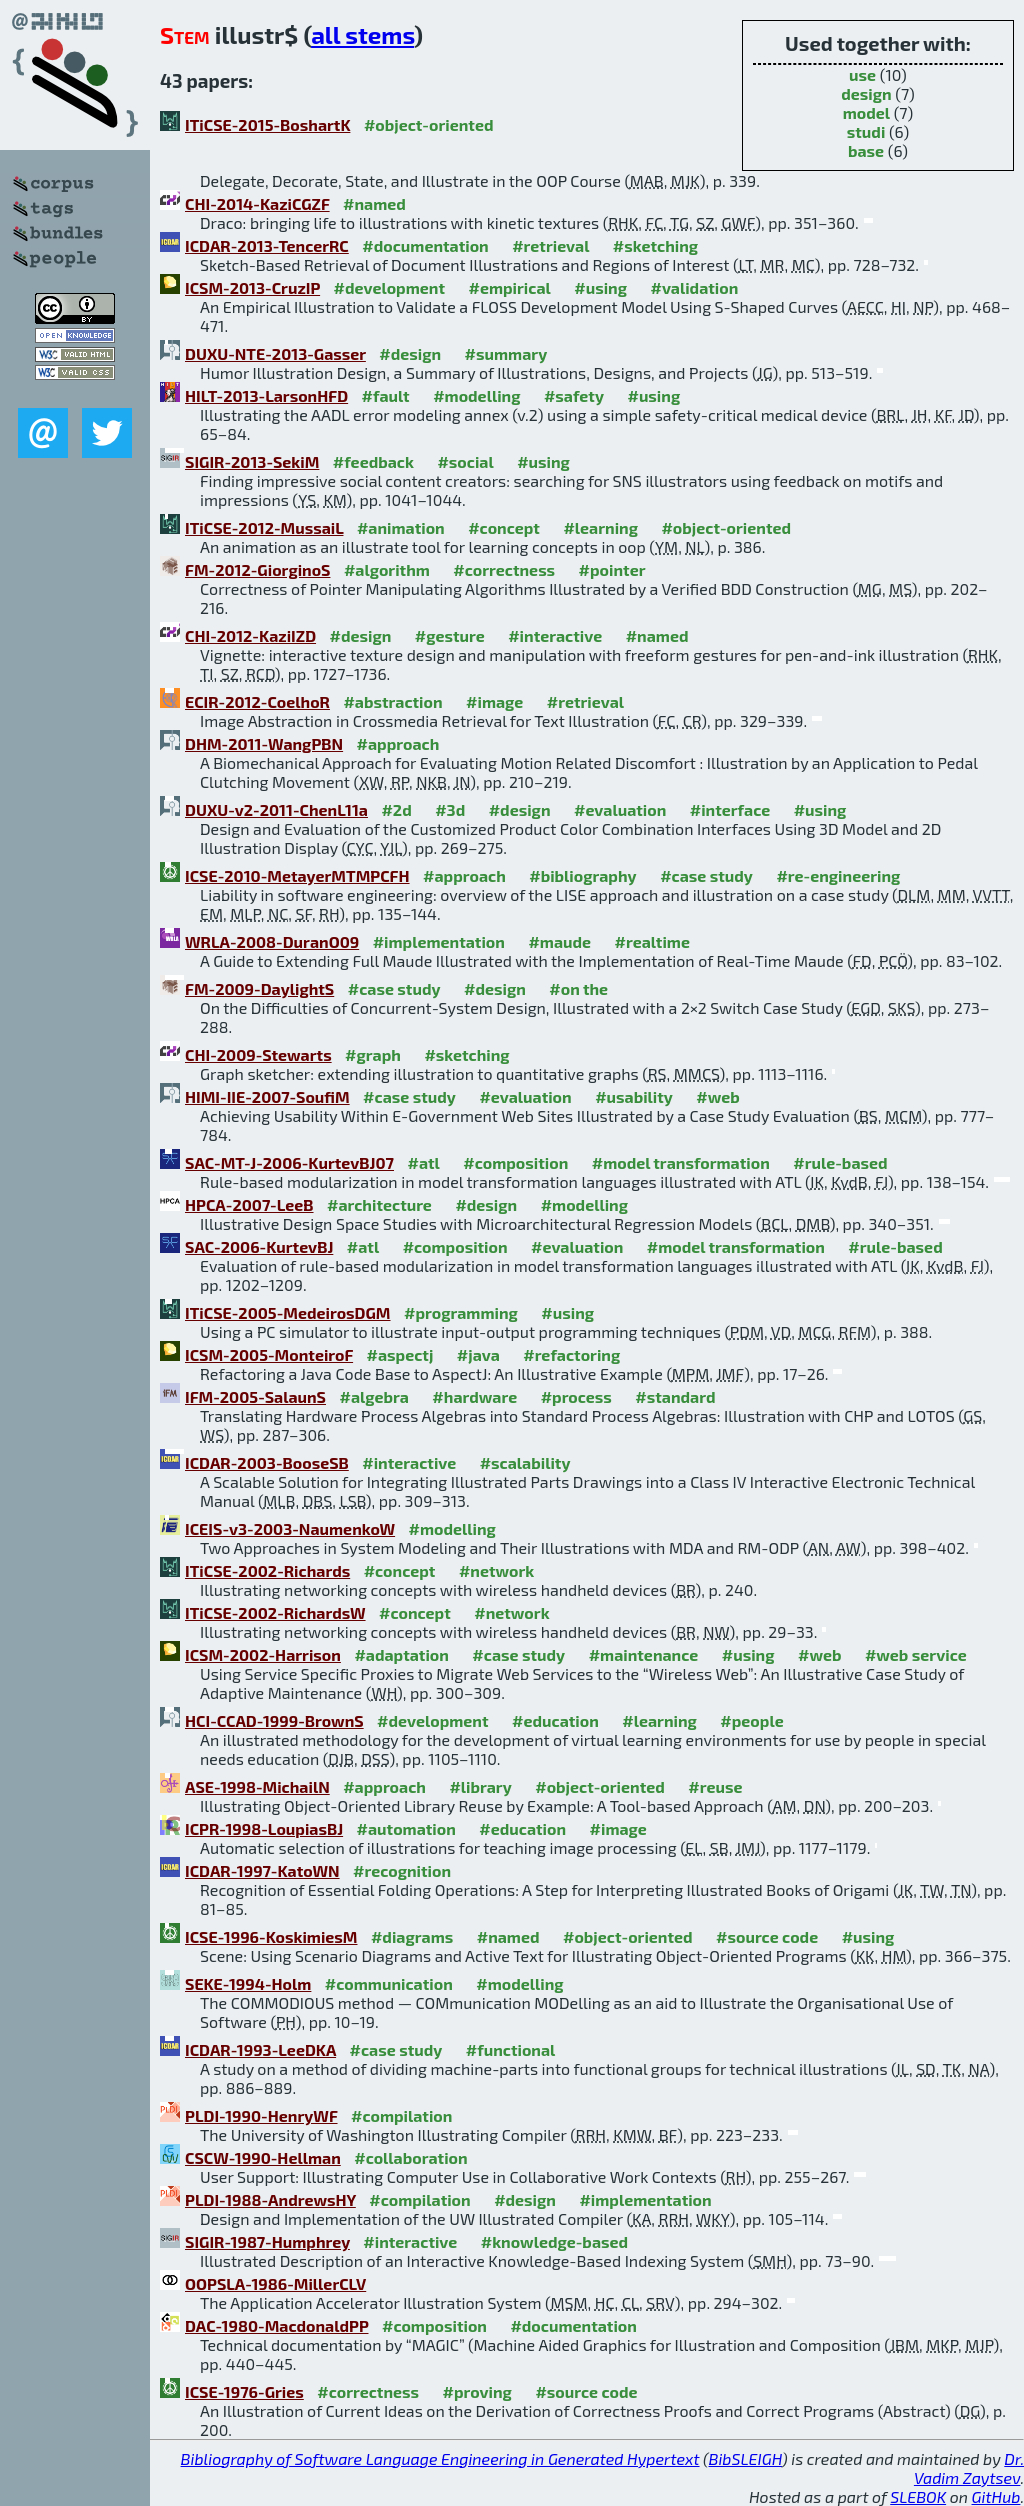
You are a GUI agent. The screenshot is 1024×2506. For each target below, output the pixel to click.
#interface (730, 809)
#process (576, 1396)
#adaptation (401, 1654)
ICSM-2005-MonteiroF (269, 1354)
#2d (396, 809)
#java (478, 1354)
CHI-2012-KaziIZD (250, 635)
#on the (578, 988)
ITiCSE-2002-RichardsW (275, 1612)
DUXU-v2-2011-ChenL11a (276, 809)
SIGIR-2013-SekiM (252, 461)
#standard (675, 1396)
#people (751, 1720)
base (866, 150)
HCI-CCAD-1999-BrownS (274, 1720)
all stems (362, 34)
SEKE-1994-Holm (248, 1983)
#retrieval (550, 245)
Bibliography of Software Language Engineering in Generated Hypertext (440, 2458)
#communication (389, 1983)
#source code (767, 1936)
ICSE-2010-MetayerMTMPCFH (297, 875)
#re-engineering (838, 875)
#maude (559, 941)
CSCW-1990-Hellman (263, 2157)
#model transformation (681, 1162)
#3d (450, 809)
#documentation (425, 245)
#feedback (373, 461)
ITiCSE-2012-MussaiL (264, 527)
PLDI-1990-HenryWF (261, 2115)
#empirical (509, 287)
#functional (511, 2049)
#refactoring (571, 1354)
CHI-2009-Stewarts (258, 1054)
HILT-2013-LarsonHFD (266, 395)
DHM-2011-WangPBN (264, 743)
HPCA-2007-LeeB (249, 1204)
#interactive (555, 635)
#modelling (476, 395)
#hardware (474, 1396)
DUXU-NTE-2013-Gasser (275, 353)
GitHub (996, 2496)
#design (410, 353)
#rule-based (840, 1162)
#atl (423, 1162)
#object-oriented (429, 124)
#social (465, 461)
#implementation (439, 941)
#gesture (450, 635)
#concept (504, 527)
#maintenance (644, 1654)
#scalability (525, 1462)
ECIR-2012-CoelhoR (257, 701)
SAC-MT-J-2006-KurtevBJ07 (289, 1162)
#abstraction (392, 701)
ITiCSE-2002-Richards (267, 1570)
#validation (694, 287)
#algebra (373, 1396)
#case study (706, 875)
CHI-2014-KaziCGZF (257, 203)
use (862, 74)
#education (555, 1720)
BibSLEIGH (745, 2458)
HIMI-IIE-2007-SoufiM (267, 1096)
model (866, 112)
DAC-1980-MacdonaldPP (277, 2325)
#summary (506, 353)
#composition (515, 1162)
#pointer (612, 569)
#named (374, 203)
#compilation (401, 2115)
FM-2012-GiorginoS (257, 569)
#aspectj (400, 1354)
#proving (477, 2391)
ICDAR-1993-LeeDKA (260, 2049)
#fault (386, 395)
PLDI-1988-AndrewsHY (270, 2199)
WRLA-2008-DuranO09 (272, 941)
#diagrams (412, 1936)
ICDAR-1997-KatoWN (262, 1870)
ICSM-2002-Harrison (263, 1654)
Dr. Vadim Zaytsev (969, 2468)
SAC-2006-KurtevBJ (259, 1246)
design (866, 93)
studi (866, 131)
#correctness (504, 569)
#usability (634, 1096)
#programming (461, 1312)
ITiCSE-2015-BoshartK (267, 124)
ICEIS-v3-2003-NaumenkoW (290, 1528)
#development (389, 287)
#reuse (715, 1786)
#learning (600, 527)
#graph (373, 1054)
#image (494, 701)
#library (480, 1786)
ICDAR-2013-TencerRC (267, 245)
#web (717, 1096)
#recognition (402, 1870)
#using (600, 287)
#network (496, 1570)
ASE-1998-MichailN (257, 1786)
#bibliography (582, 875)
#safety (574, 395)
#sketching (655, 245)
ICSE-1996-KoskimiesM (271, 1936)
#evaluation (620, 809)
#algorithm (387, 569)
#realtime (652, 941)
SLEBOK (918, 2496)
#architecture (379, 1204)
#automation (406, 1828)
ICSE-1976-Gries (244, 2391)
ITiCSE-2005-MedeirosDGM (288, 1312)
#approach (398, 743)
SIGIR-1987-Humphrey (267, 2241)
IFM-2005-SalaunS (255, 1396)
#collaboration (410, 2157)
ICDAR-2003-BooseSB (267, 1462)
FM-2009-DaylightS (259, 988)
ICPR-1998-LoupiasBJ (264, 1828)
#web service (916, 1654)
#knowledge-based (554, 2241)
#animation (401, 527)
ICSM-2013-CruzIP (252, 287)
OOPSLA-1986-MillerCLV (275, 2283)
